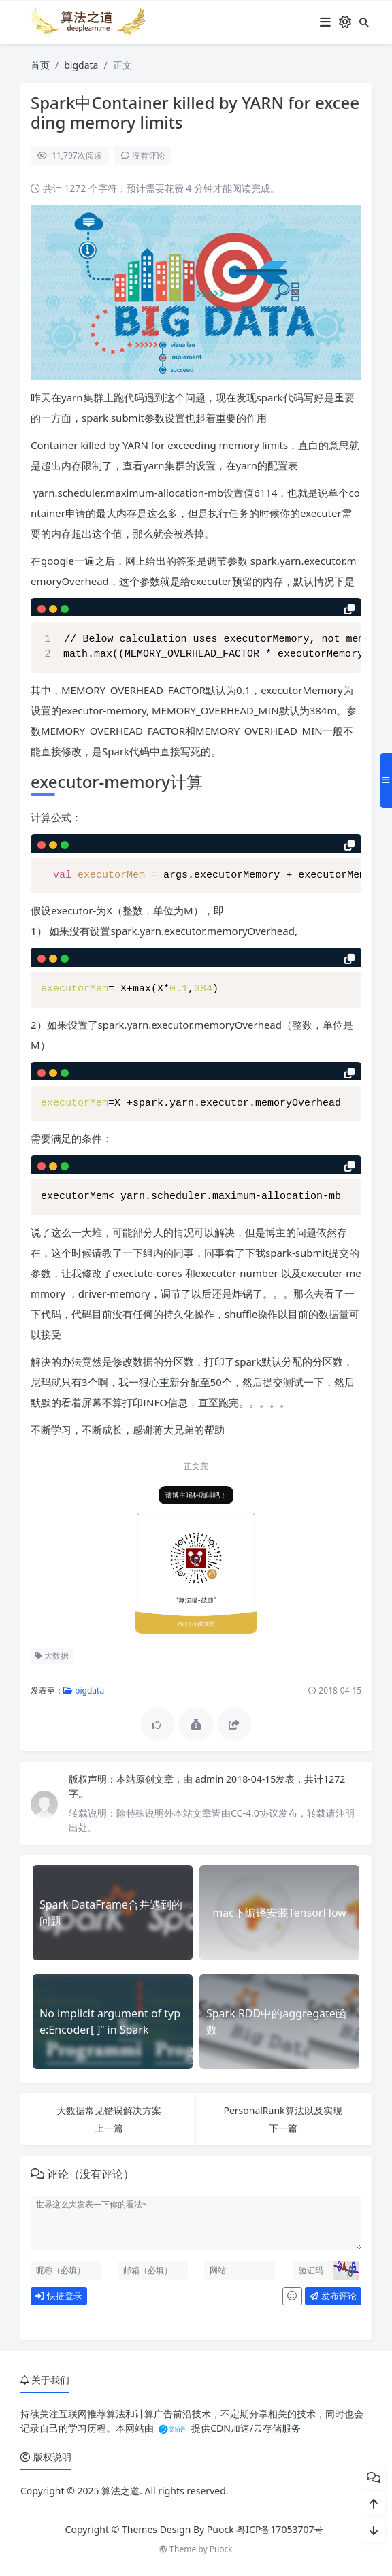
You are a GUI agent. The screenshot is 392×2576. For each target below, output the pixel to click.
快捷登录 (56, 2296)
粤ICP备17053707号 (279, 2529)
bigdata (81, 65)
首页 (40, 65)
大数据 (49, 1656)
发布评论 (330, 2296)
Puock (221, 2549)
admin (207, 1778)
